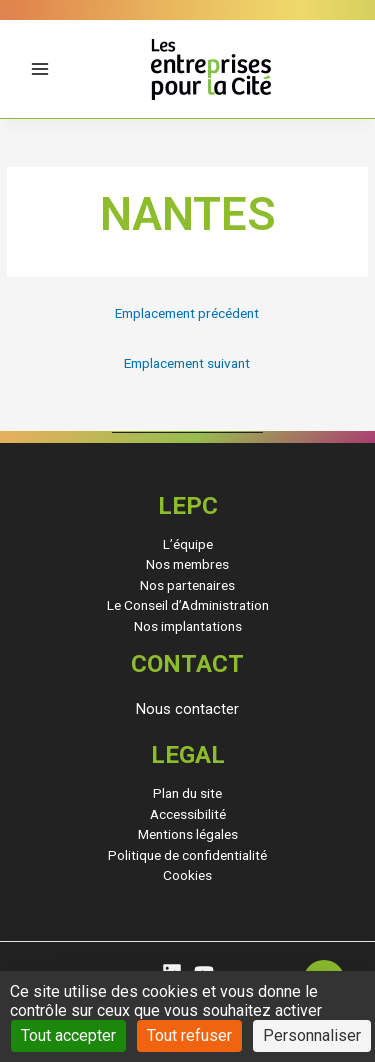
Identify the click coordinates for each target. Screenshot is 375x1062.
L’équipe (188, 544)
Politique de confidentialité (187, 855)
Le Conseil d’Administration (188, 605)
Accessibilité (188, 814)
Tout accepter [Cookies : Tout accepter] (68, 1035)
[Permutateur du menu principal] (40, 69)
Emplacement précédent (187, 313)
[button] (187, 709)
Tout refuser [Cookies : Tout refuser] (189, 1035)
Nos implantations (188, 626)
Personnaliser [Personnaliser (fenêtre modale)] (312, 1035)
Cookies (187, 875)
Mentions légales (188, 834)
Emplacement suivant (187, 363)
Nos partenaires (187, 585)
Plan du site (187, 793)
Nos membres (187, 564)
